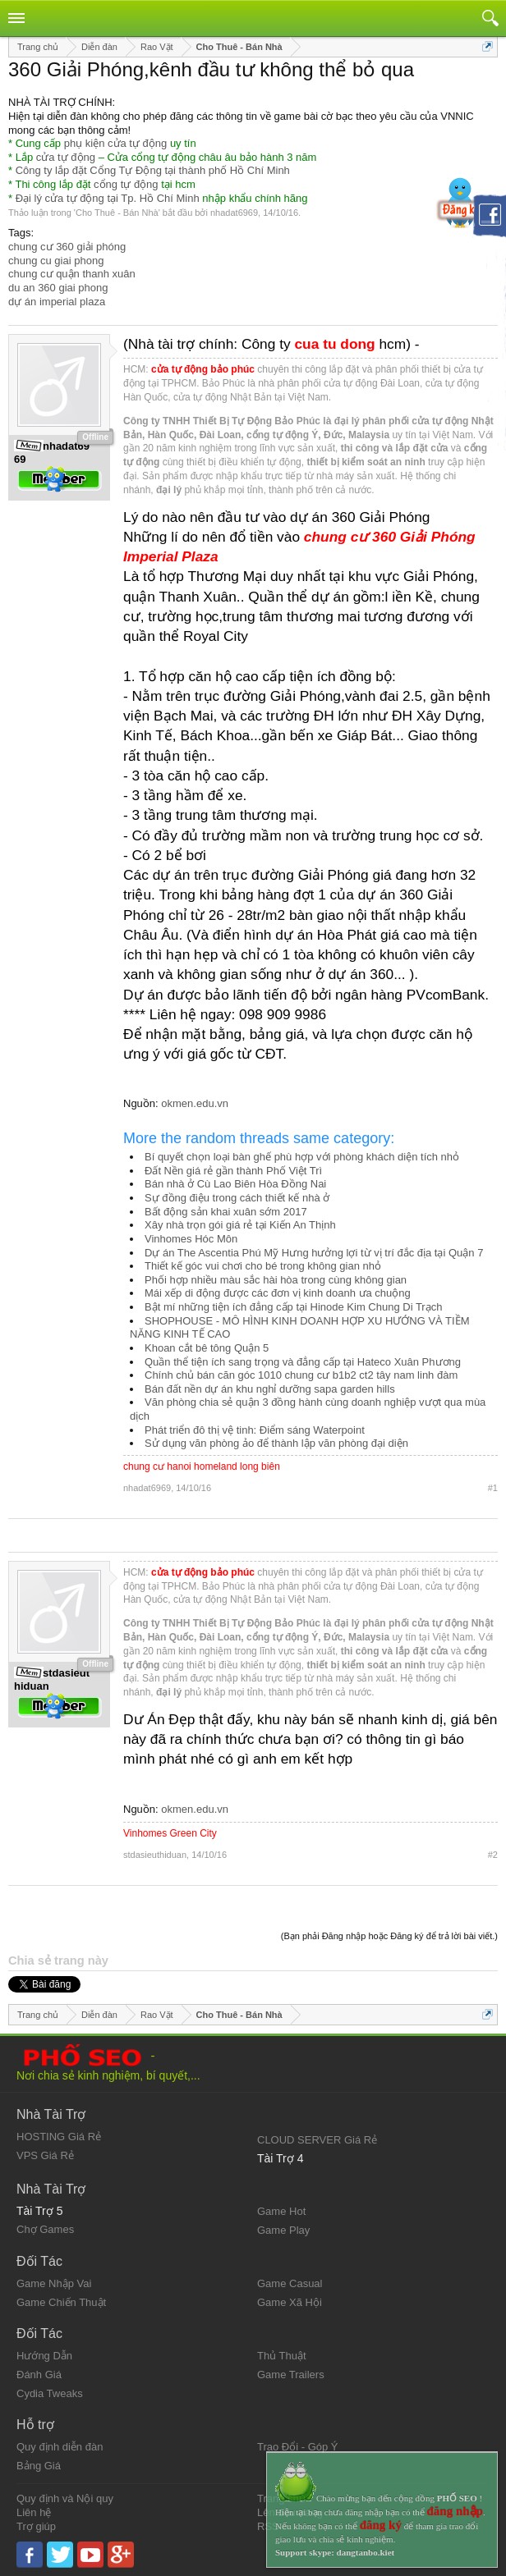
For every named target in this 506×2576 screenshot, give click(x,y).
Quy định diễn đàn (59, 2447)
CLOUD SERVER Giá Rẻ (317, 2140)
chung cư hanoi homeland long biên (201, 1466)
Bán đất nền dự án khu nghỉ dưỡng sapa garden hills (270, 1389)
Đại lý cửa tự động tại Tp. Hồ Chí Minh (108, 198)
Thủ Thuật (281, 2356)
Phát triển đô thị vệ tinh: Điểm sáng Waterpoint (255, 1430)
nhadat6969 (234, 212)
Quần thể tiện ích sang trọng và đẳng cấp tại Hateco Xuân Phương (303, 1362)
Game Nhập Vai (53, 2283)
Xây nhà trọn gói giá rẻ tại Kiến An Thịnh (240, 1225)
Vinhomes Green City (170, 1833)
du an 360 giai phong (58, 287)
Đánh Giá (39, 2374)
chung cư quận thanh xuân (72, 274)
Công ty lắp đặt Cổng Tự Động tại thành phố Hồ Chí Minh (153, 170)
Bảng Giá (38, 2465)
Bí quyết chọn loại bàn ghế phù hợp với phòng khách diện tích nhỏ (302, 1157)
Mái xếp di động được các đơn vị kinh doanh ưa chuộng (278, 1293)
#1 (493, 1488)
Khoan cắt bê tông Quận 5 (207, 1348)
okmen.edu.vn (194, 1103)
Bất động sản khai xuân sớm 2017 (226, 1212)
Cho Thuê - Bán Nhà (117, 212)
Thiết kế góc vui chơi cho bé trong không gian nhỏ (263, 1266)
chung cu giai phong (56, 260)
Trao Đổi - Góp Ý (297, 2447)
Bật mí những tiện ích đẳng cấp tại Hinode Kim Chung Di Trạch (293, 1307)
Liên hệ (33, 2512)
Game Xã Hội (289, 2302)
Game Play (283, 2230)
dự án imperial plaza (56, 301)
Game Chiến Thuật (61, 2302)
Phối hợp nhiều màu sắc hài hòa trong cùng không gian (276, 1280)
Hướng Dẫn (44, 2356)
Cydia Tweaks (49, 2393)
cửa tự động (65, 157)
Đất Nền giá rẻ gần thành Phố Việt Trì (233, 1170)
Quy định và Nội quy (64, 2498)
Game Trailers (290, 2374)
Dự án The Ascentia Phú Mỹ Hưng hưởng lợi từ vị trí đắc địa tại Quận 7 (314, 1253)
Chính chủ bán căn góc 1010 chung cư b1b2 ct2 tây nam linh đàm (301, 1375)
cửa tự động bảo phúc (203, 369)
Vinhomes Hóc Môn (191, 1239)
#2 (493, 1855)
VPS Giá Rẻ (45, 2155)
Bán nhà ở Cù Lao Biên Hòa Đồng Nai (235, 1184)
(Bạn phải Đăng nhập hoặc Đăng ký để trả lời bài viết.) (389, 1936)
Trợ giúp (36, 2526)
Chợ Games (45, 2229)
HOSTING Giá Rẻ (58, 2136)
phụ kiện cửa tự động (116, 143)
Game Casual (289, 2283)
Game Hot (281, 2211)
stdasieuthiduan (154, 1855)
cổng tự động (126, 184)
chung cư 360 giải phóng (67, 246)
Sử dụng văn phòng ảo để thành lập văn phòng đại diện (276, 1443)
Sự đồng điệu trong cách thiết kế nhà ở (237, 1198)
